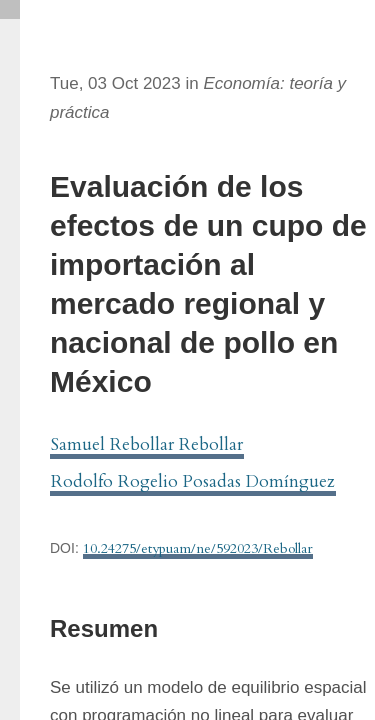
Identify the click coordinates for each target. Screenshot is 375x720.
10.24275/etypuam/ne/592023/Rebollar (198, 548)
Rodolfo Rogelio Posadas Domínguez (193, 481)
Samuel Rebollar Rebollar (147, 444)
